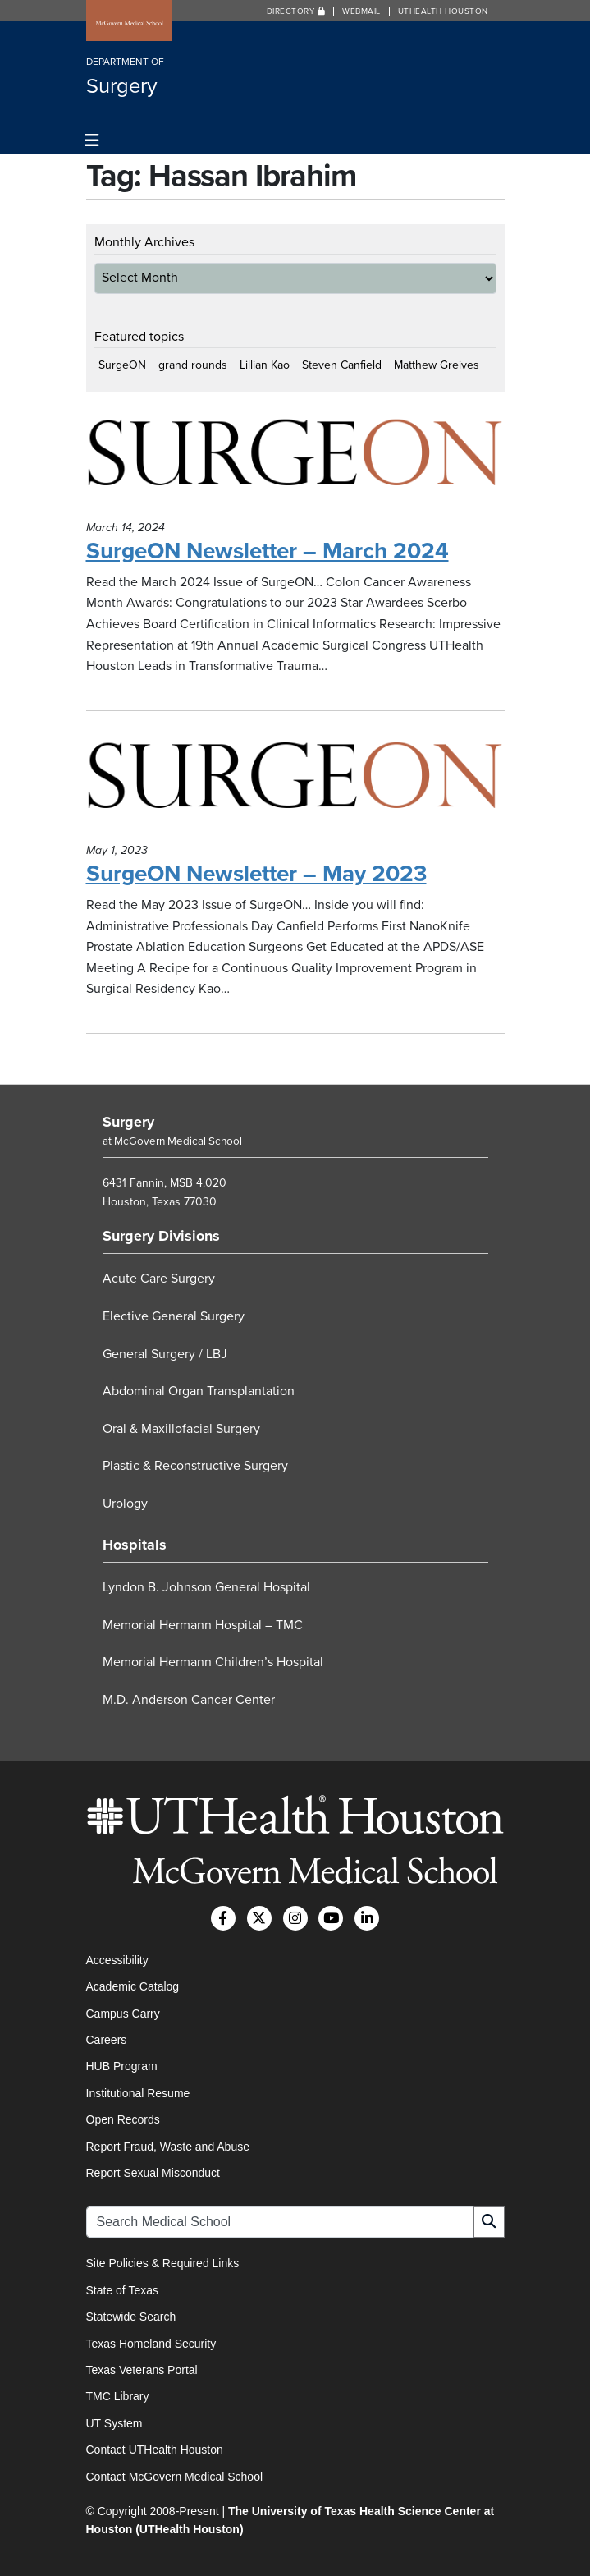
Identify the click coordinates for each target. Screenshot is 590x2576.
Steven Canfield (342, 365)
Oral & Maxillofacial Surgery (181, 1429)
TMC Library (117, 2396)
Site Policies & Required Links (163, 2263)
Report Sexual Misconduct (153, 2172)
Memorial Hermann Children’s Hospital (213, 1662)
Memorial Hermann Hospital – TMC (203, 1625)
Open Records (123, 2119)
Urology (125, 1503)
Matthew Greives (436, 365)
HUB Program (122, 2066)
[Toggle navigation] (92, 141)
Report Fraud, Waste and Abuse (167, 2146)
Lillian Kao (265, 365)
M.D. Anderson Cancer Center (189, 1700)
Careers (106, 2039)
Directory (296, 11)
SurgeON (122, 365)
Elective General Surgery (174, 1316)
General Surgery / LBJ (165, 1354)
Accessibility (117, 1960)
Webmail (361, 11)
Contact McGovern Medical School (174, 2476)
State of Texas (122, 2290)
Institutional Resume (138, 2093)
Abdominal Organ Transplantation (199, 1391)
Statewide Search (131, 2316)
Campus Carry (123, 2013)
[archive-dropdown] (295, 278)
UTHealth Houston (443, 11)
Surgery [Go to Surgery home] (128, 1122)
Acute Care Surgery (159, 1278)
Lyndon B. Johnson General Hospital (206, 1587)
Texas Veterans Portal (142, 2369)
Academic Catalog (133, 1986)
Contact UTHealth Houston (154, 2449)
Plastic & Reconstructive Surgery (195, 1466)
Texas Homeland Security (151, 2343)
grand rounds (192, 365)
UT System (114, 2423)
